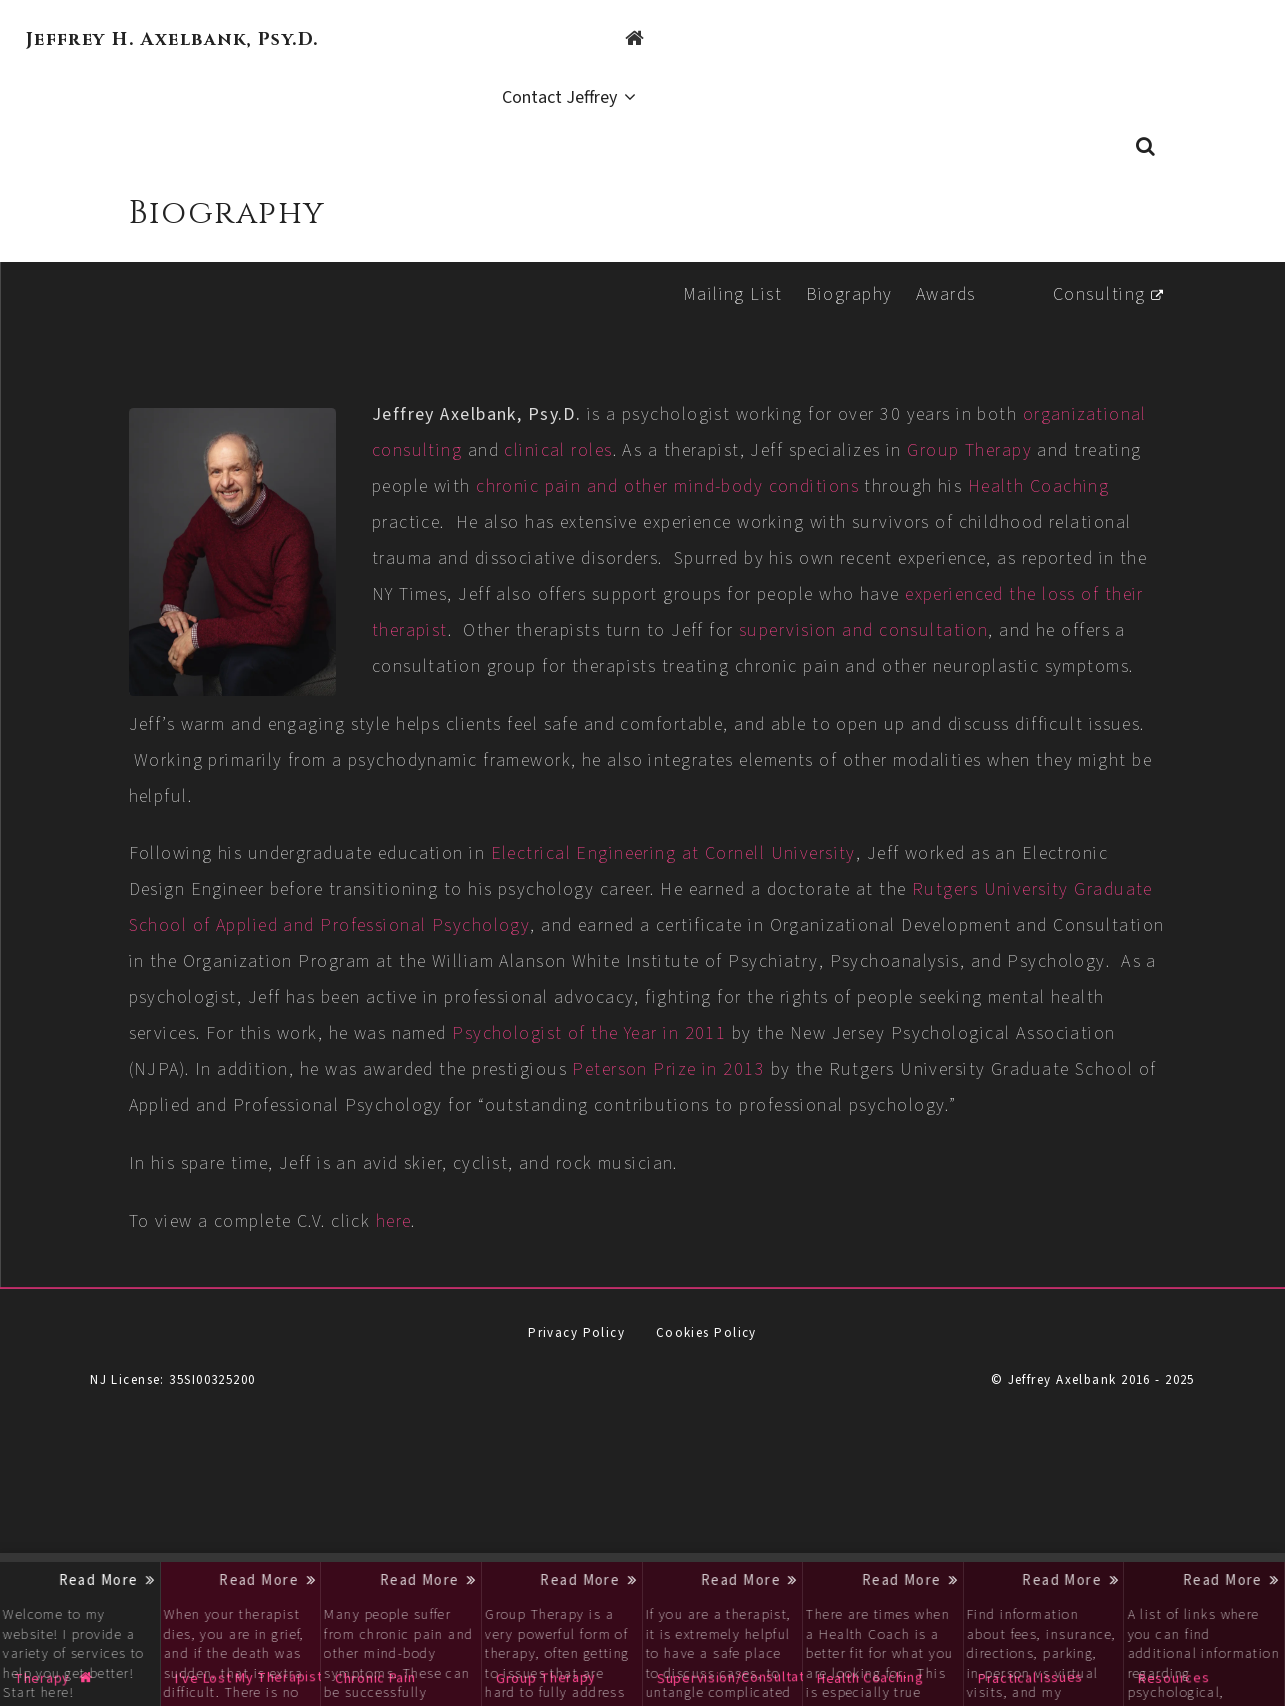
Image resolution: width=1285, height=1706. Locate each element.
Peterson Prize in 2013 (700, 1131)
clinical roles (782, 404)
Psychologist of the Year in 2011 (484, 1095)
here (514, 1318)
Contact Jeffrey (1181, 40)
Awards (938, 247)
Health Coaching (736, 476)
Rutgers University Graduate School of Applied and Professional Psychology (573, 951)
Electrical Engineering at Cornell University (793, 879)
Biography (840, 247)
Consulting (1091, 247)
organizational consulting (576, 404)
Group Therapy (528, 440)
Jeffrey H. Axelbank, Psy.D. (172, 39)
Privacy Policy (576, 1430)
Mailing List (723, 247)
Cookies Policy (706, 1430)
